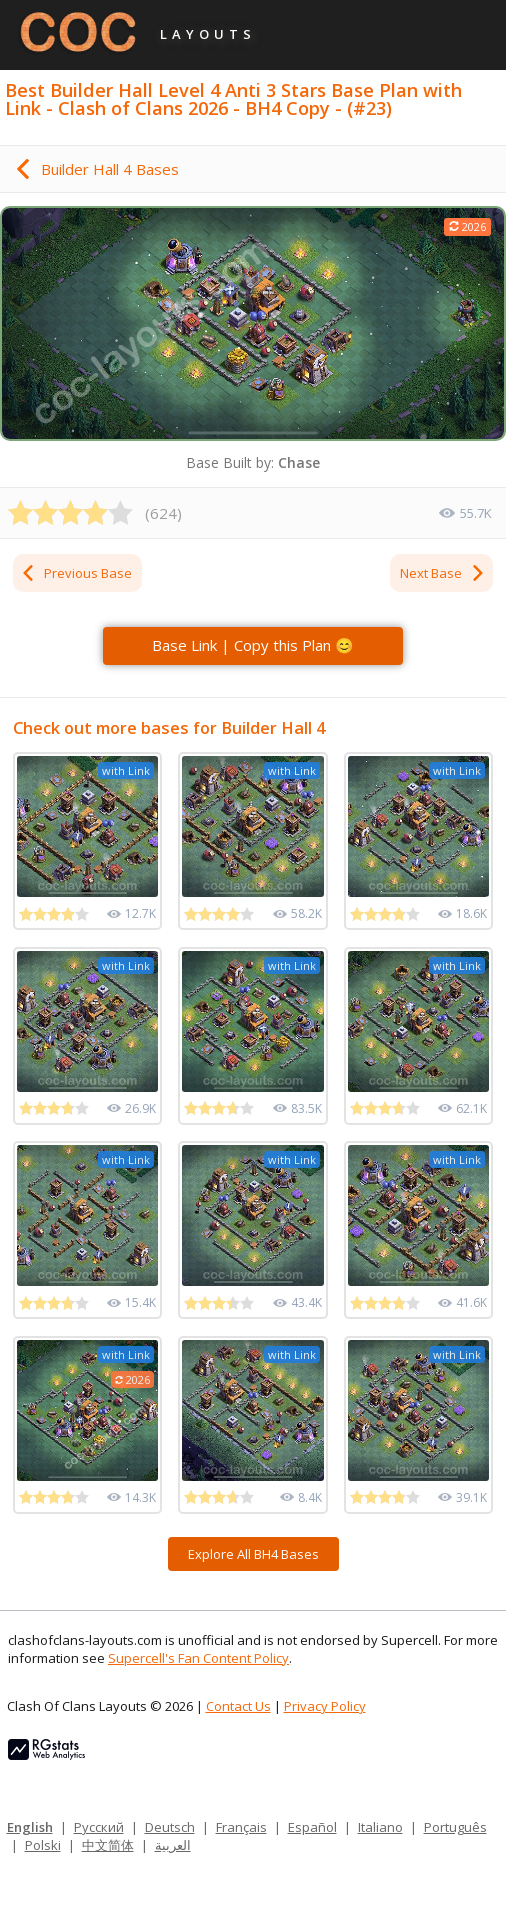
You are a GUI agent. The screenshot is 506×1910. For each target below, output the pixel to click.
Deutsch (170, 1827)
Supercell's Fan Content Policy (198, 1658)
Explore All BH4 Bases (253, 1554)
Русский (99, 1827)
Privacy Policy (325, 1706)
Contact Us (238, 1706)
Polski (43, 1845)
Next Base (443, 573)
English (30, 1827)
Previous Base (76, 573)
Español (312, 1827)
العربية (173, 1845)
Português (455, 1827)
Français (241, 1827)
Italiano (380, 1827)
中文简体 (108, 1845)
